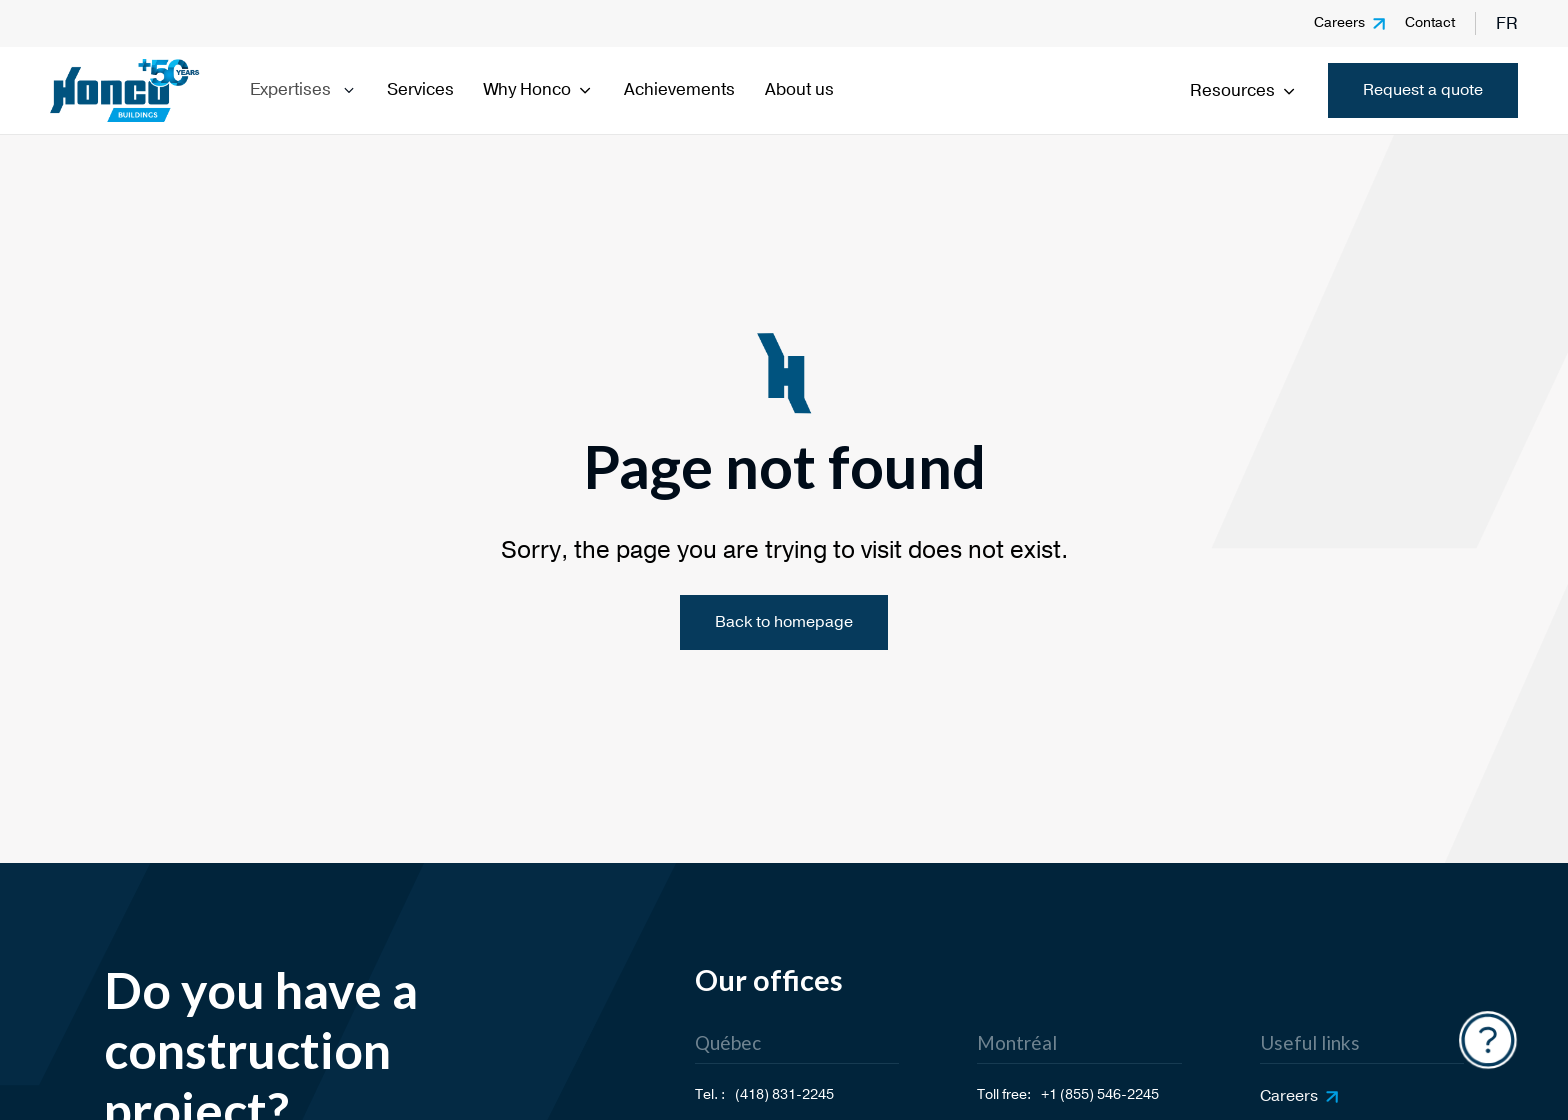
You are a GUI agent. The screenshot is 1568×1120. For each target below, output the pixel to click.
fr (1507, 23)
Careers (1339, 22)
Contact (1430, 22)
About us (799, 89)
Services (420, 89)
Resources (1244, 90)
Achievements (679, 89)
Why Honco (539, 89)
